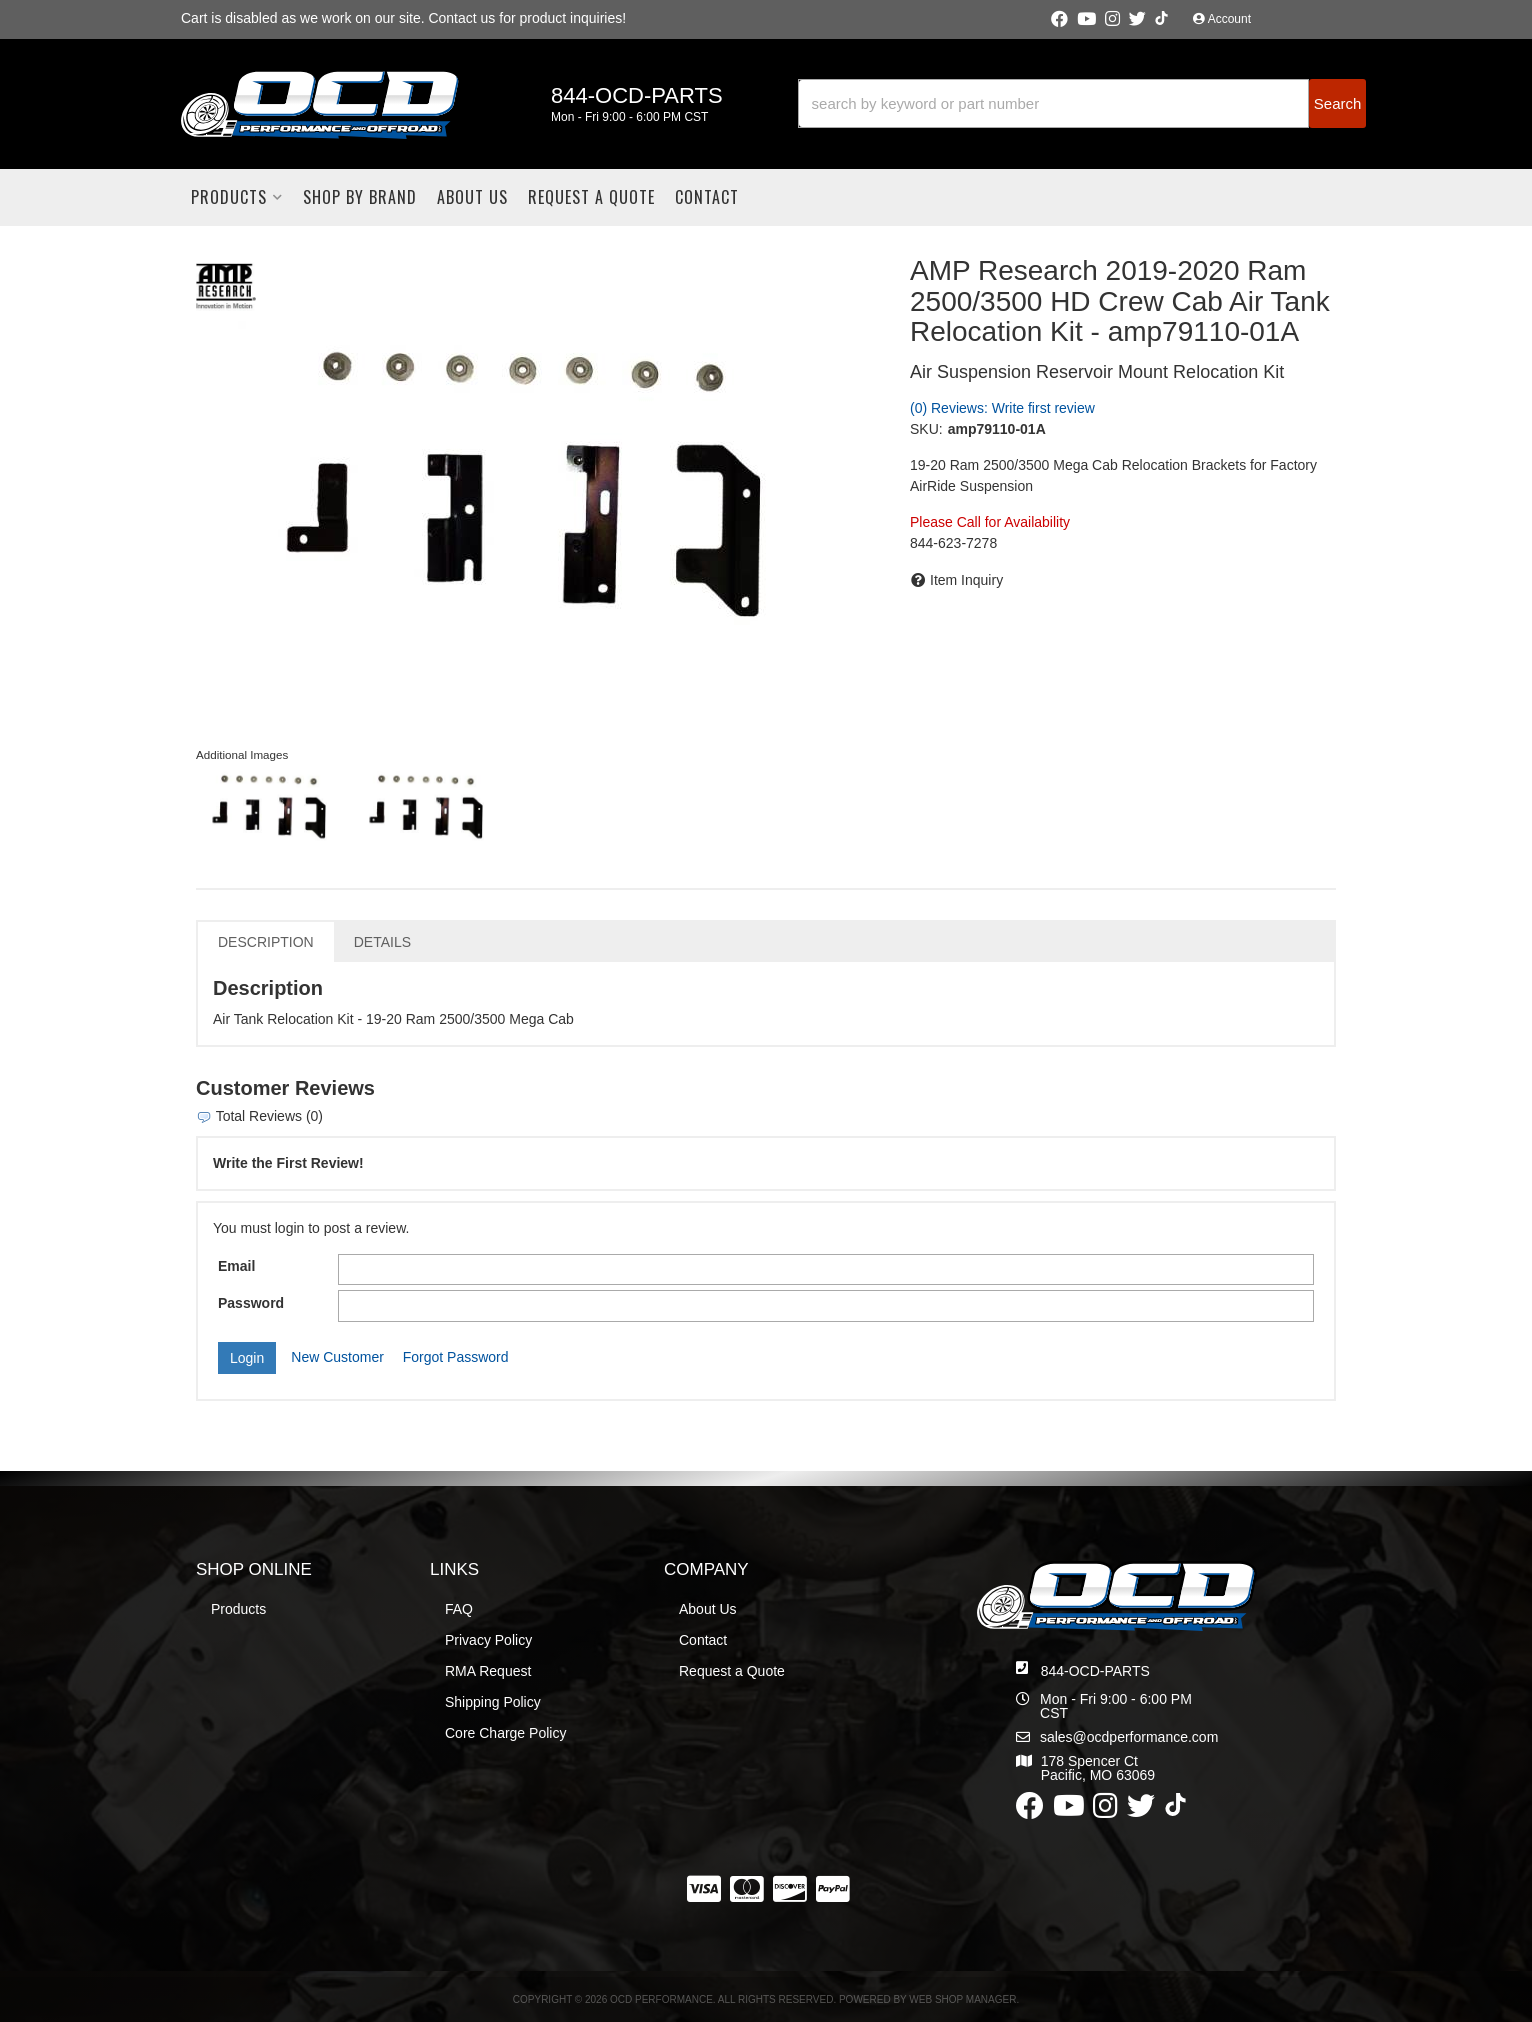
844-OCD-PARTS (1095, 1671)
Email (236, 1266)
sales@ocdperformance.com (1129, 1737)
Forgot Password (456, 1357)
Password (251, 1303)
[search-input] (1054, 103)
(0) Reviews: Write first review (1002, 408)
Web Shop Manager (962, 1999)
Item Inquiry (966, 580)
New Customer (337, 1357)
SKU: (926, 429)
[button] (1082, 103)
